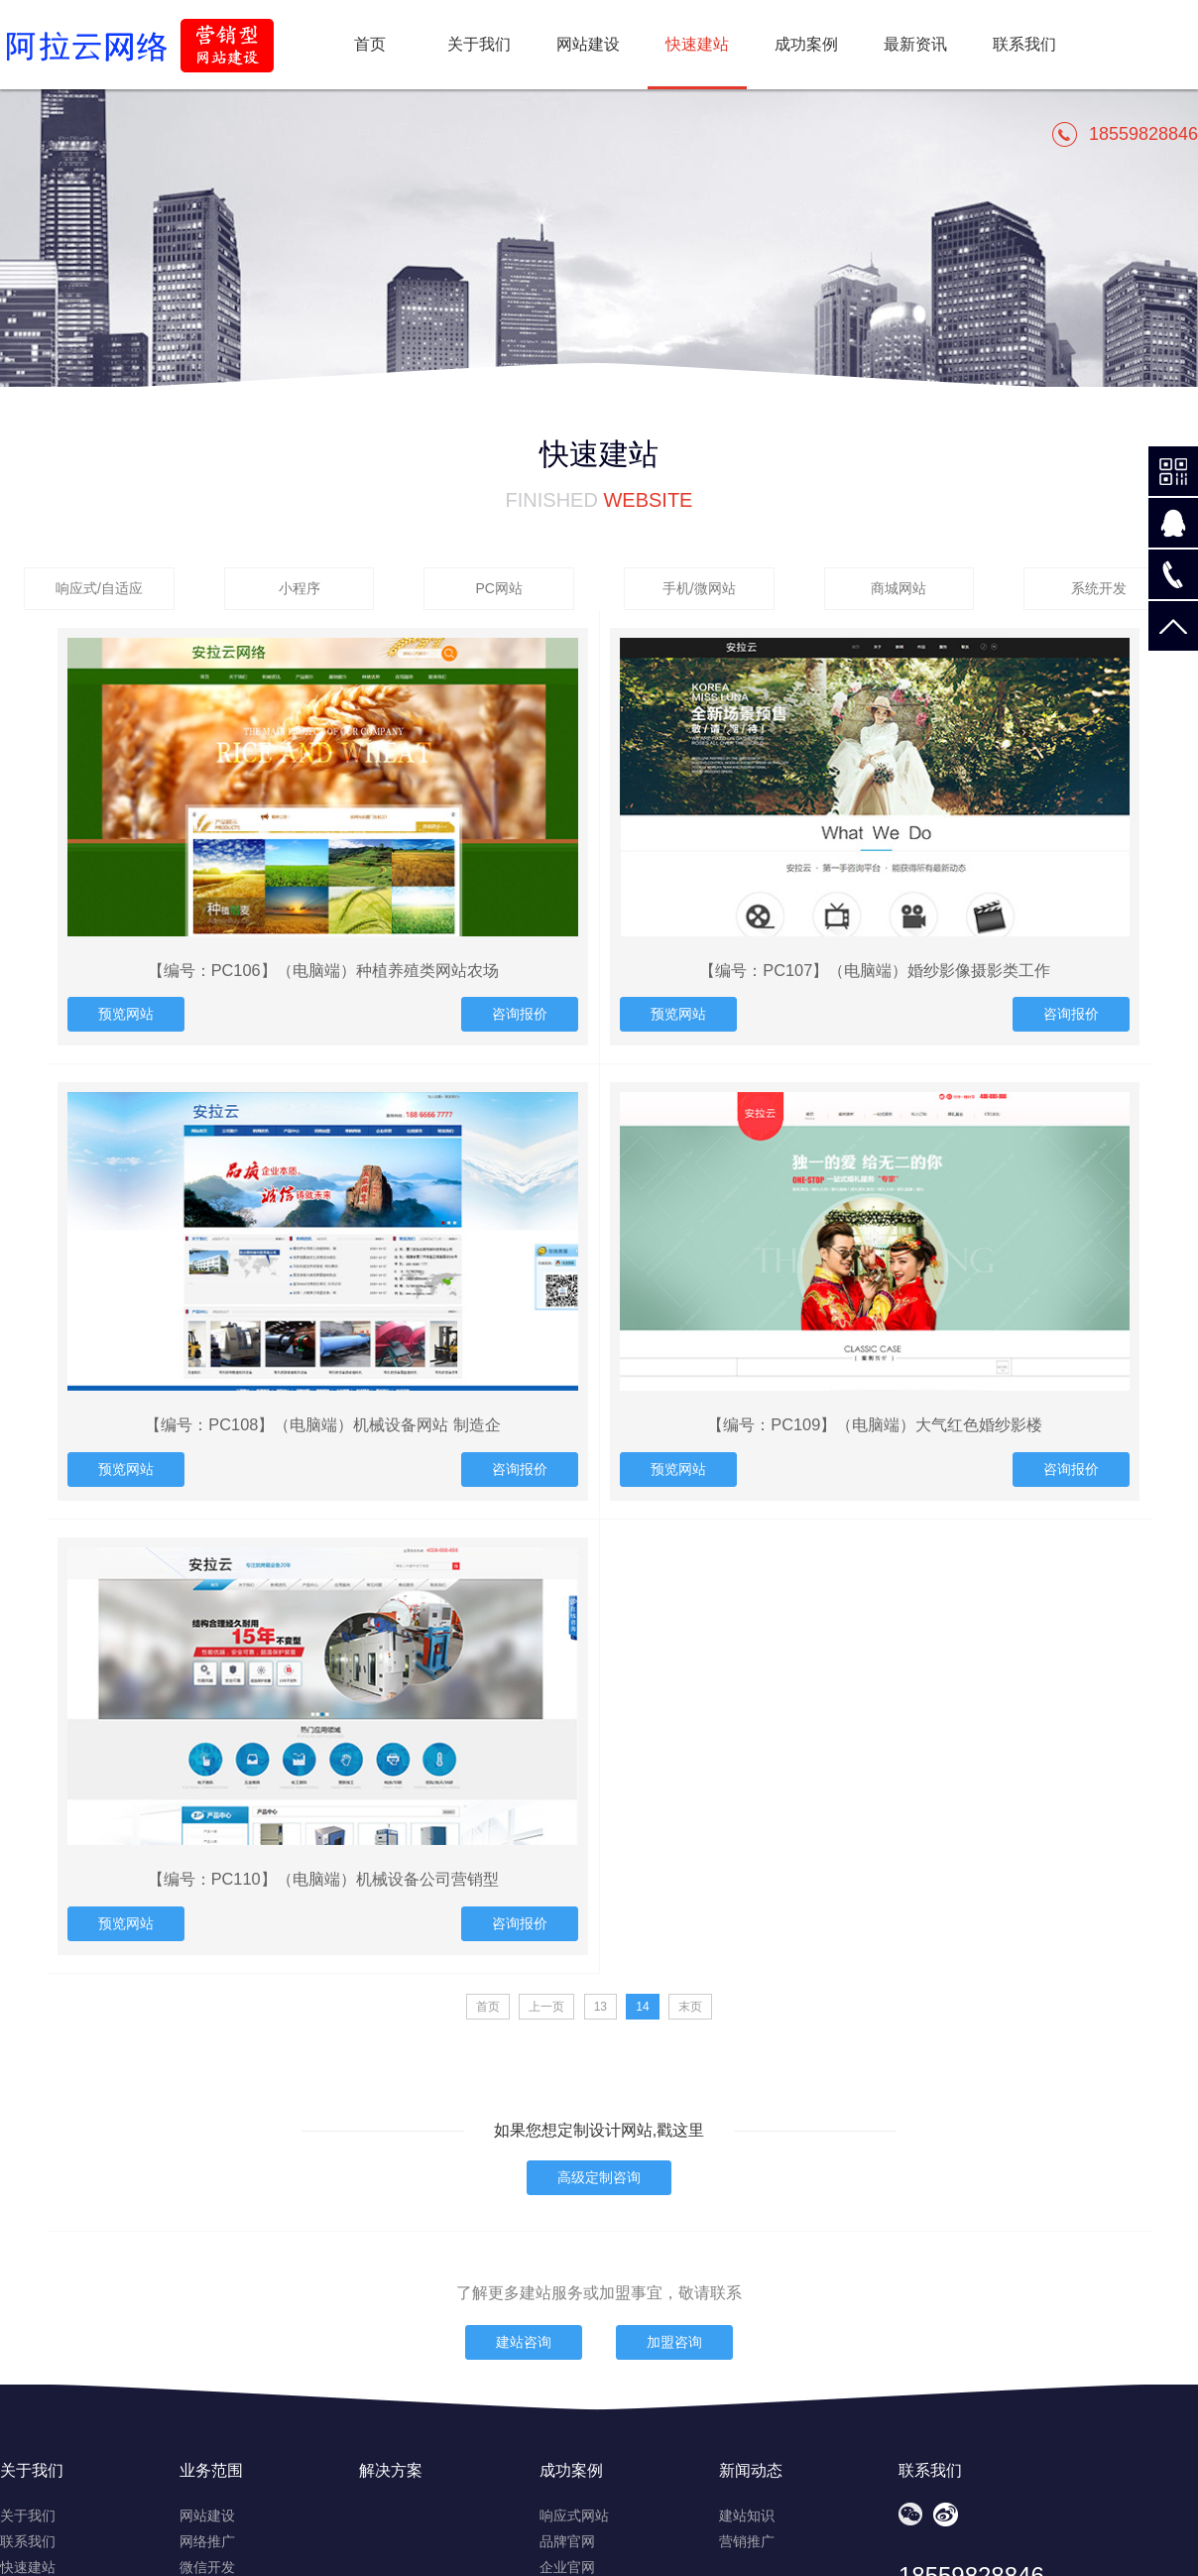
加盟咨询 (674, 2342)
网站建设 (588, 44)
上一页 (546, 2007)
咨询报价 (519, 1014)
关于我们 (479, 44)
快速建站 (28, 2567)
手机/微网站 (699, 588)
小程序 (299, 588)
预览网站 (126, 1014)
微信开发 (207, 2567)
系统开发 (1099, 588)
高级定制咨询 (599, 2177)
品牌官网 (567, 2541)
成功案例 (806, 44)
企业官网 (567, 2567)
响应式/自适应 (99, 588)
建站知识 (747, 2515)
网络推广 (207, 2541)
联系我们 (1024, 44)
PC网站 (498, 588)
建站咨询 (523, 2342)
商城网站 (898, 588)
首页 (370, 44)
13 (600, 2007)
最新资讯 (915, 44)
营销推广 (747, 2541)
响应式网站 (574, 2515)
